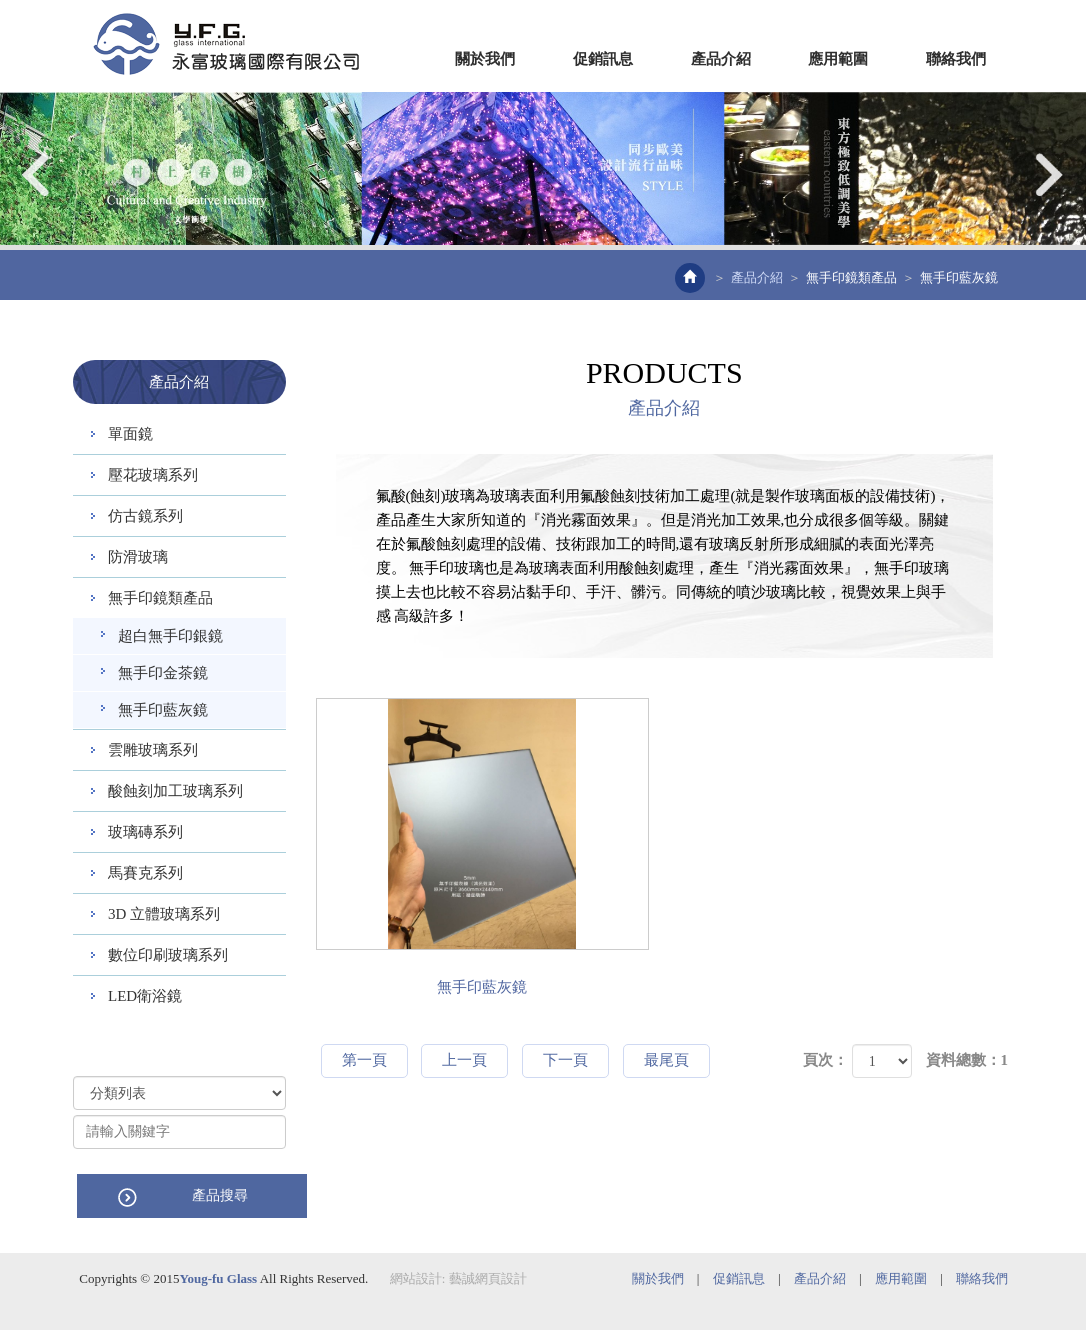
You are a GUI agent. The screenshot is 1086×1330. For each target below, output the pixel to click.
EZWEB (226, 44)
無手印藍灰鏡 (163, 710)
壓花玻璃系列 (153, 475)
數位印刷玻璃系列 (168, 955)
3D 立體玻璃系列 (164, 914)
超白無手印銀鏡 (170, 636)
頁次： (825, 1060)
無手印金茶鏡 (163, 673)
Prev (37, 174)
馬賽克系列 (145, 873)
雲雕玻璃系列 (153, 750)
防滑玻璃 (138, 557)
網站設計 (416, 1277)
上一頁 (464, 1060)
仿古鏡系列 (145, 516)
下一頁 (565, 1060)
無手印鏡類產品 (851, 277)
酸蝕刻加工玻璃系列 (175, 791)
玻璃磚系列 (145, 832)
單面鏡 (130, 434)
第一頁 (364, 1060)
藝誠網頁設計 (488, 1277)
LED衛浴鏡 (145, 996)
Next (1049, 174)
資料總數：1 (967, 1060)
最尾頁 (666, 1060)
